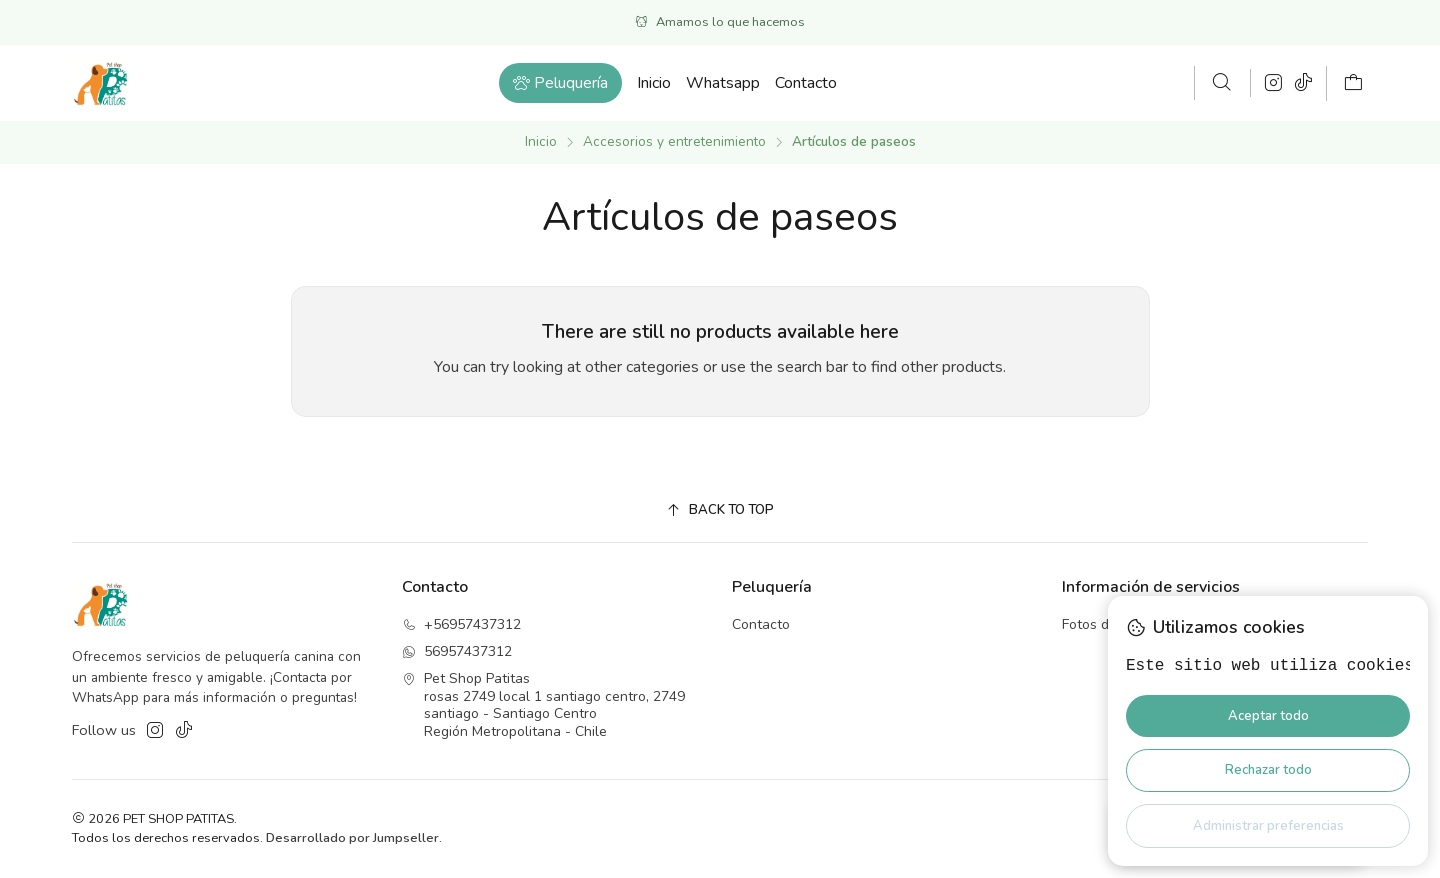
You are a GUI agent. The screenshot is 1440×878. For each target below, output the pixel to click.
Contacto (761, 624)
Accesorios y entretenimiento (674, 142)
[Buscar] (1222, 83)
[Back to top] (720, 510)
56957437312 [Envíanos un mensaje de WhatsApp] (457, 651)
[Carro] (1353, 83)
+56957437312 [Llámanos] (461, 624)
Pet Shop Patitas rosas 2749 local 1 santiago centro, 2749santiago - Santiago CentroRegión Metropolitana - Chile (543, 705)
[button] (560, 83)
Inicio (541, 142)
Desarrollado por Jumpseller (352, 838)
